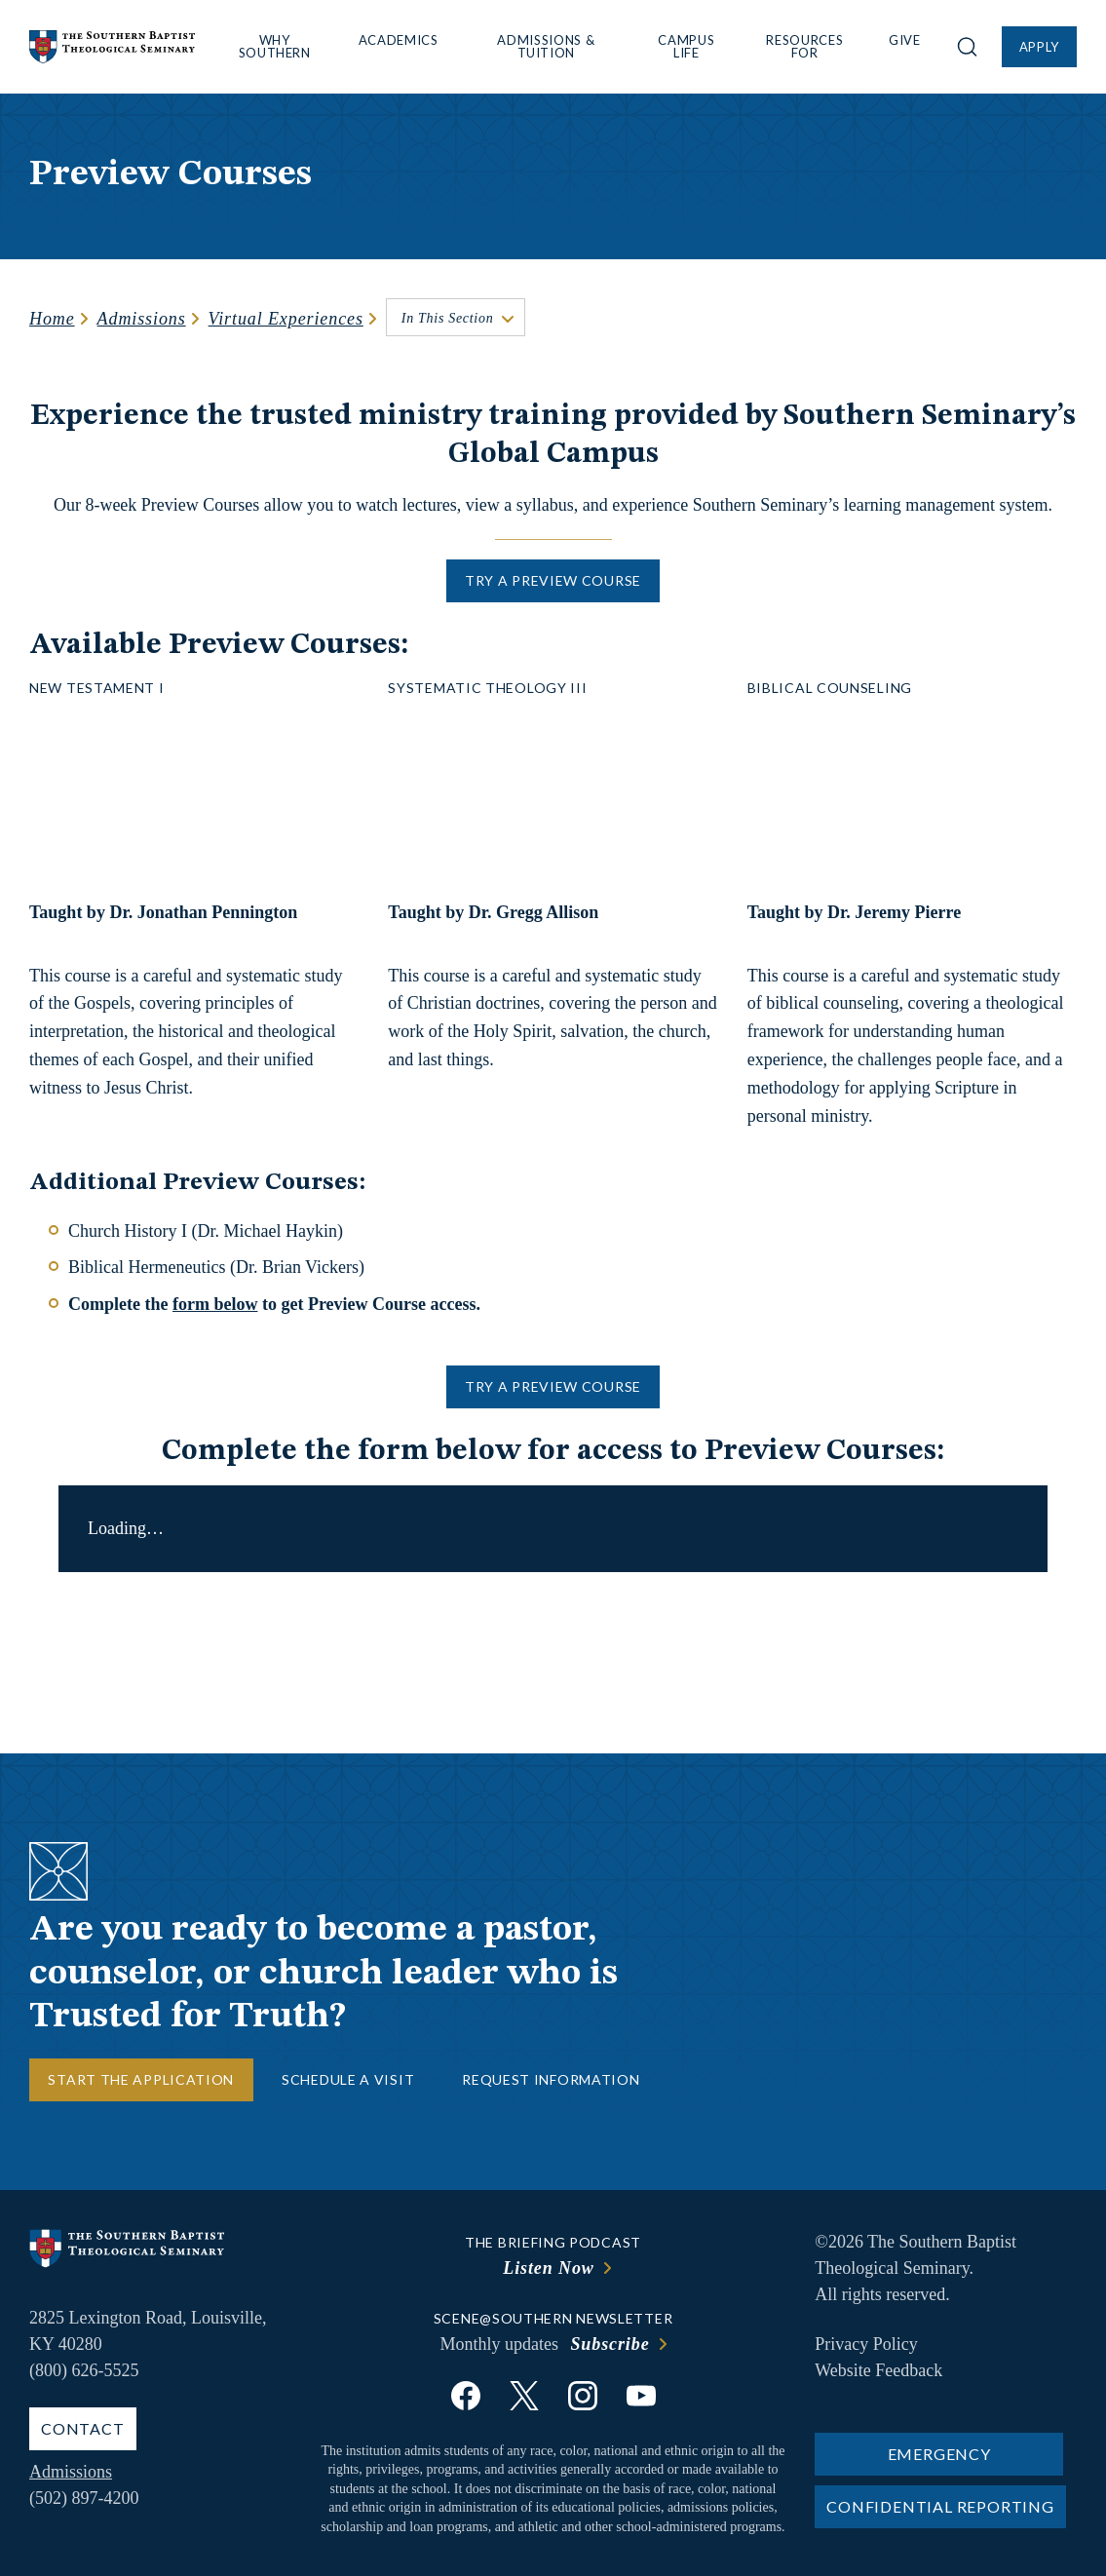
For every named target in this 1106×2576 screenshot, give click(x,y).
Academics (399, 40)
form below (214, 1304)
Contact (83, 2428)
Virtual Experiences (286, 318)
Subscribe (609, 2344)
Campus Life (686, 46)
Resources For (804, 46)
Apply (1039, 47)
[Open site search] (967, 47)
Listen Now (548, 2268)
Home (52, 318)
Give (905, 40)
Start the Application (141, 2079)
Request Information (550, 2079)
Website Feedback (878, 2370)
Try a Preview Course (553, 580)
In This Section (447, 318)
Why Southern (275, 46)
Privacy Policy (866, 2344)
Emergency (939, 2453)
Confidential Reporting (940, 2506)
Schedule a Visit (348, 2079)
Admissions (141, 318)
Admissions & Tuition (545, 46)
